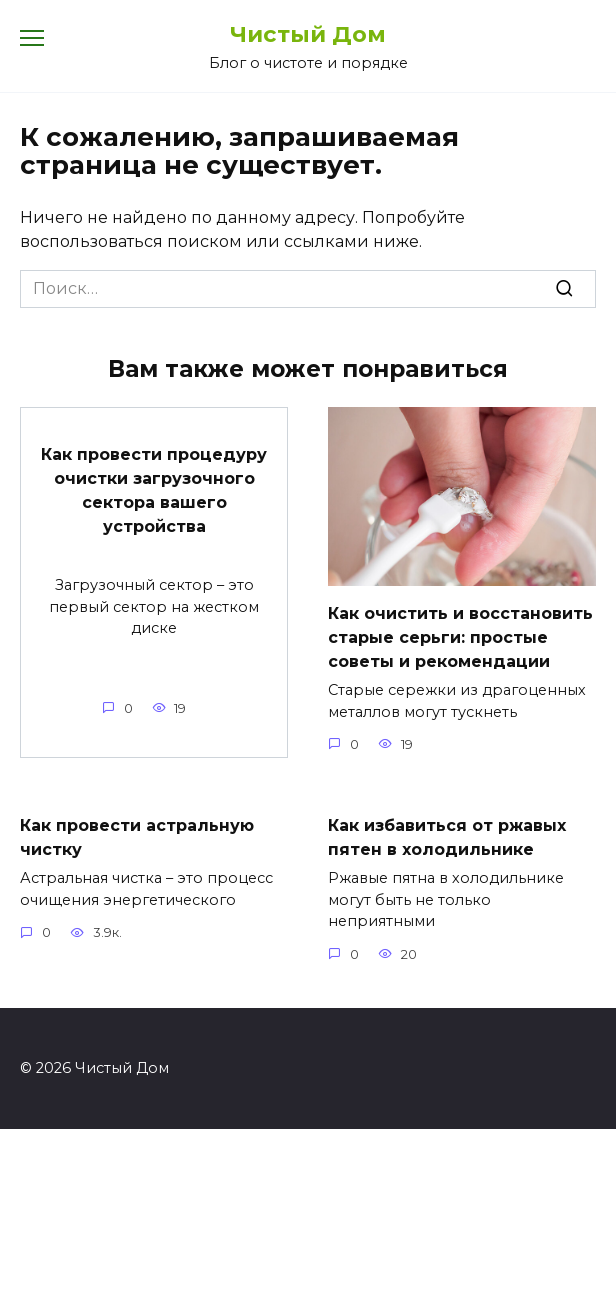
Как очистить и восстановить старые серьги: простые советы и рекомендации (460, 637)
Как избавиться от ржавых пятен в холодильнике (447, 837)
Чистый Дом (308, 34)
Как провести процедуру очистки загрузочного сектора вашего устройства (154, 490)
